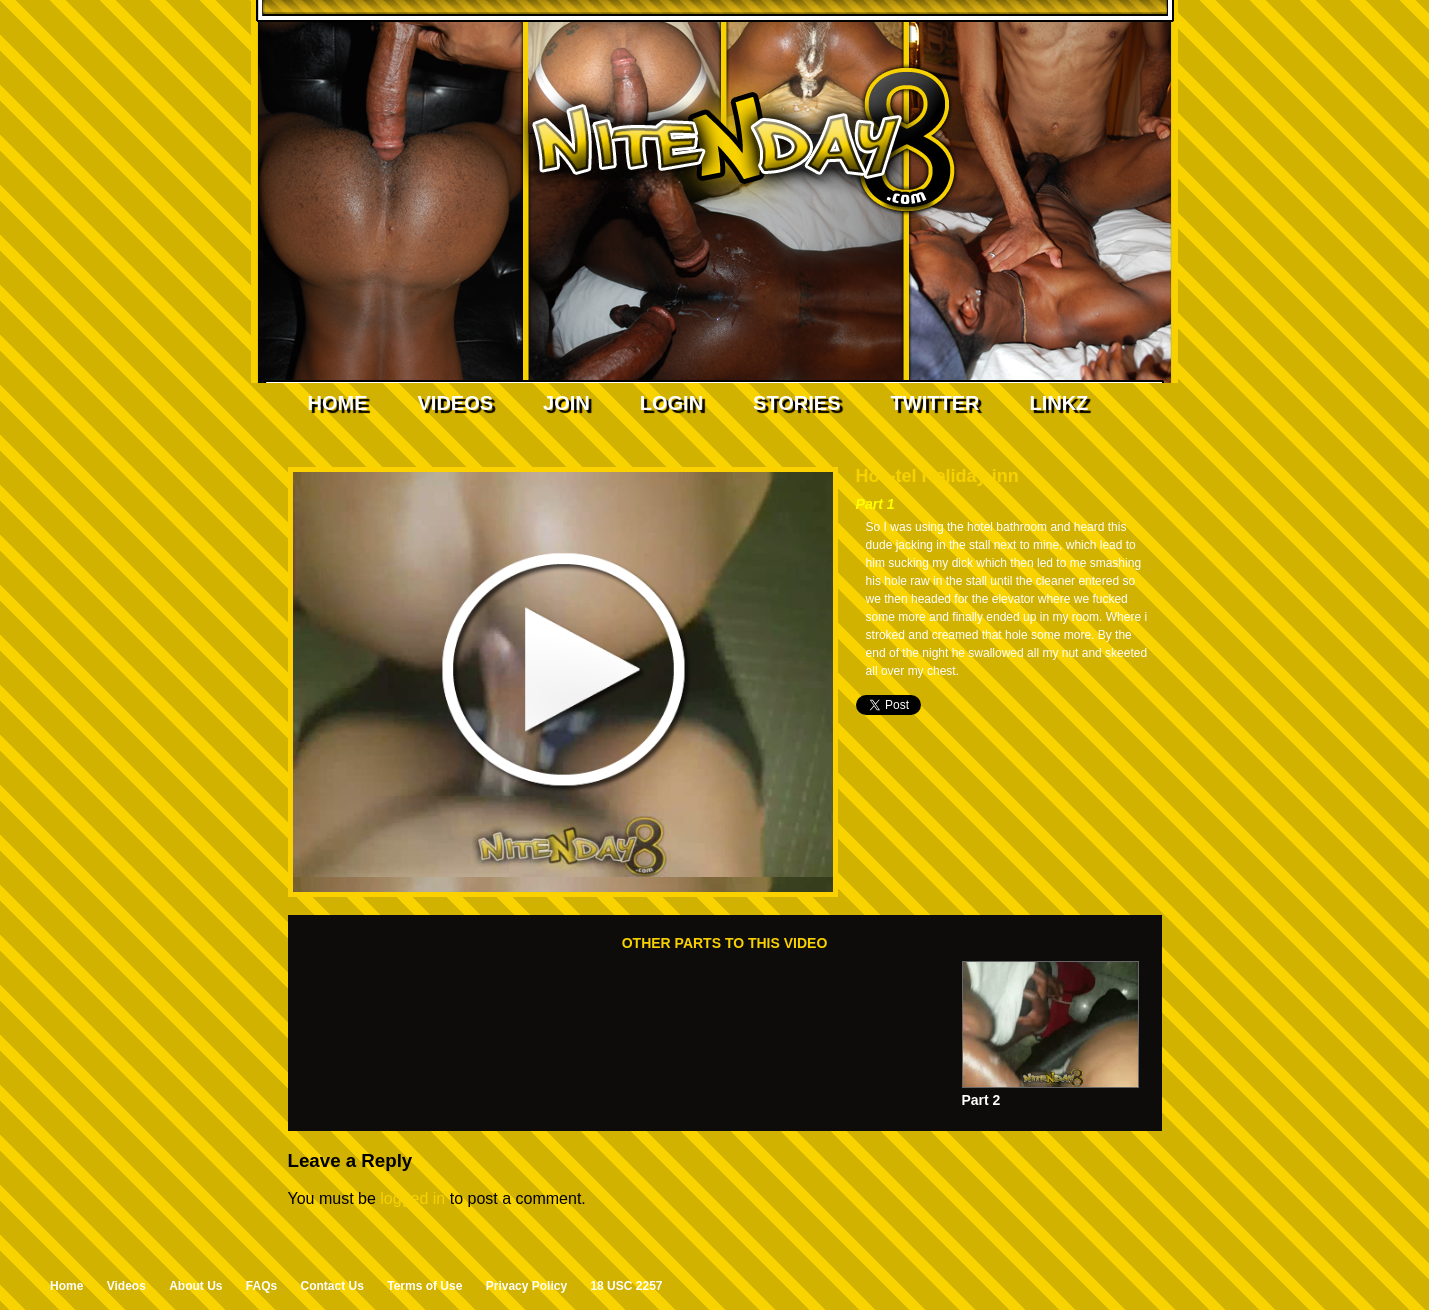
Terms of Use (424, 1286)
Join (566, 403)
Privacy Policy (526, 1286)
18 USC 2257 (626, 1286)
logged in (412, 1198)
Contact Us (332, 1286)
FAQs (261, 1286)
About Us (195, 1286)
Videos (456, 403)
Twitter (935, 403)
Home (338, 403)
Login (671, 403)
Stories (796, 403)
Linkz (1058, 403)
